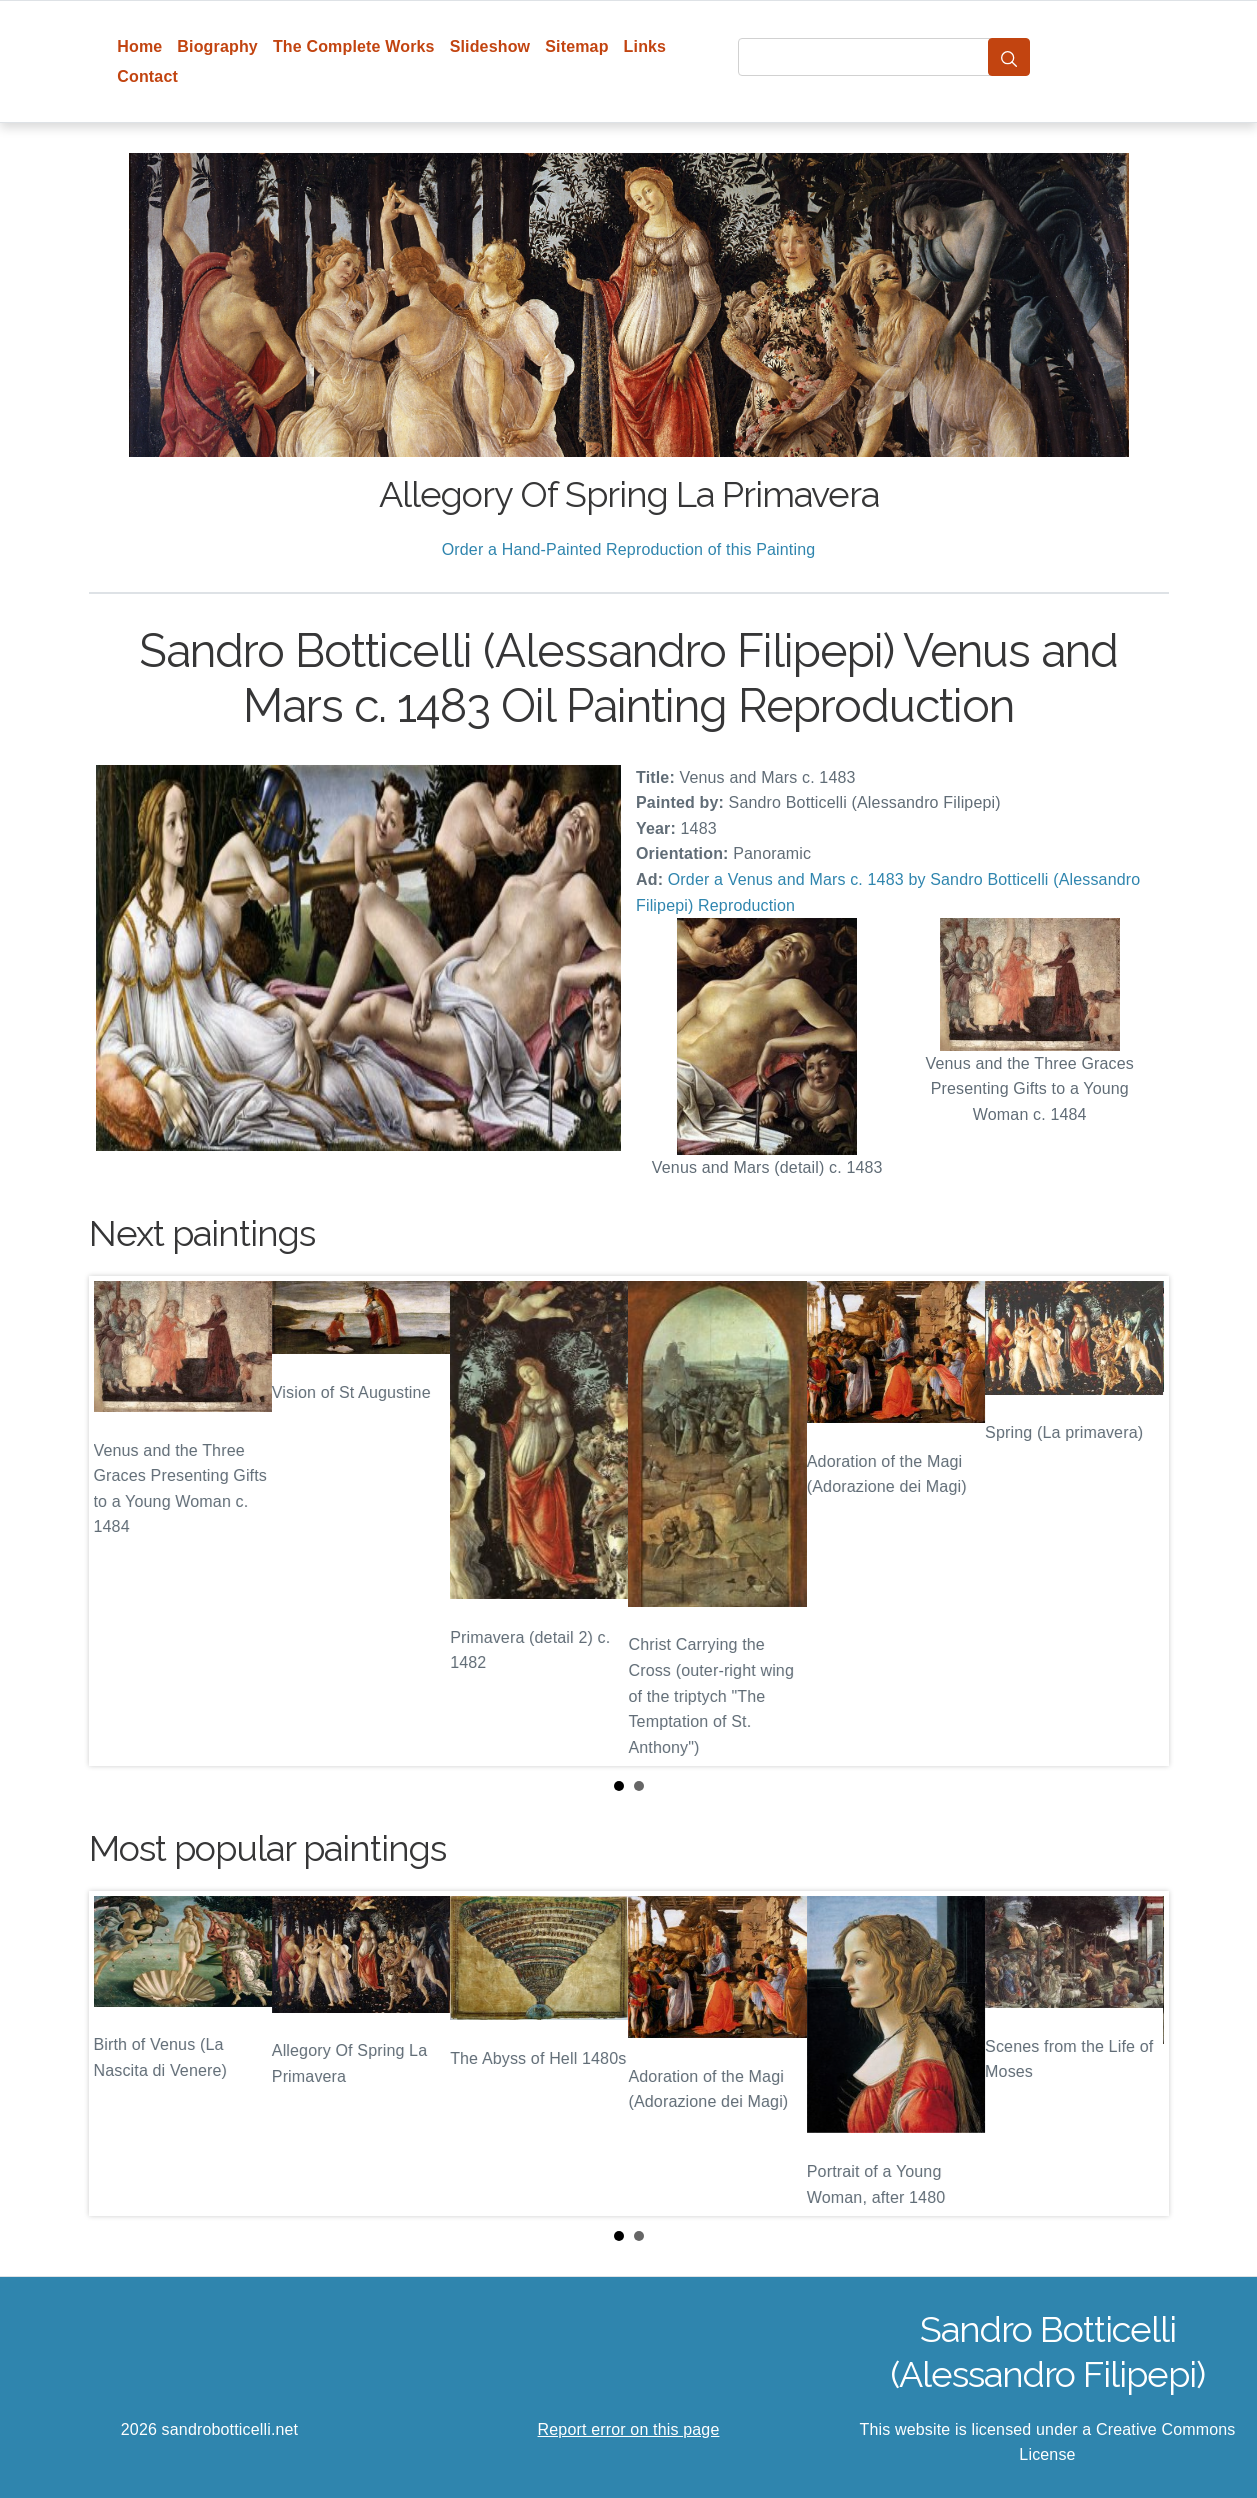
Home (139, 46)
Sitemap (576, 46)
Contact (147, 76)
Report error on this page (629, 2429)
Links (645, 46)
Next (1138, 1521)
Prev (120, 1521)
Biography (217, 46)
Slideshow (490, 46)
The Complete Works (354, 46)
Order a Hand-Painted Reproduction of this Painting (629, 549)
